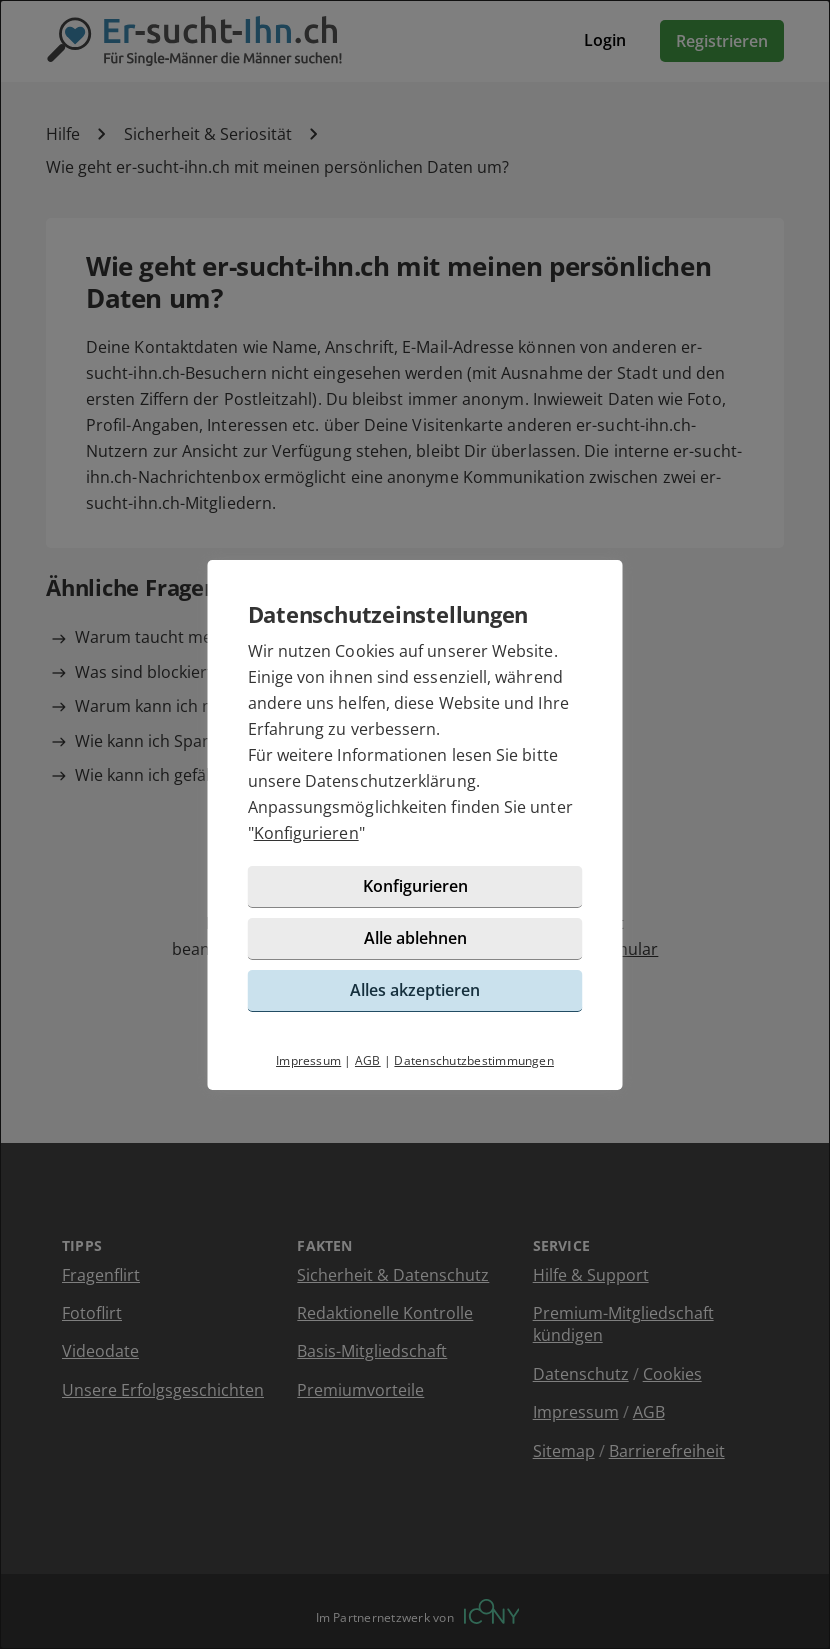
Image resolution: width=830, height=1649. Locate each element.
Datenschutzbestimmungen (474, 1060)
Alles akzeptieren (415, 990)
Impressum (308, 1060)
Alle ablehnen (415, 938)
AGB (368, 1060)
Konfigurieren (306, 833)
